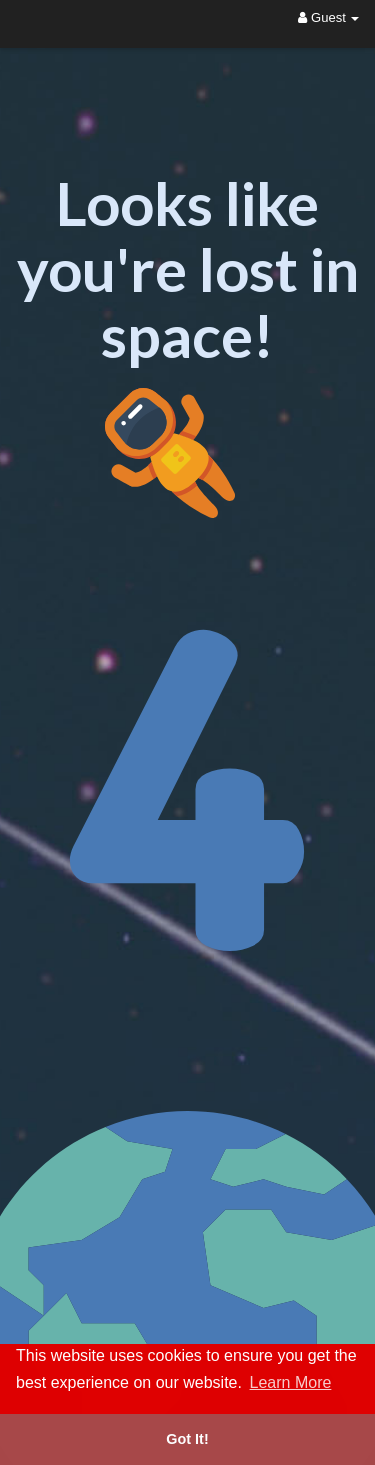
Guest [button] (328, 17)
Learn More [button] (291, 1382)
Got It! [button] (187, 1439)
